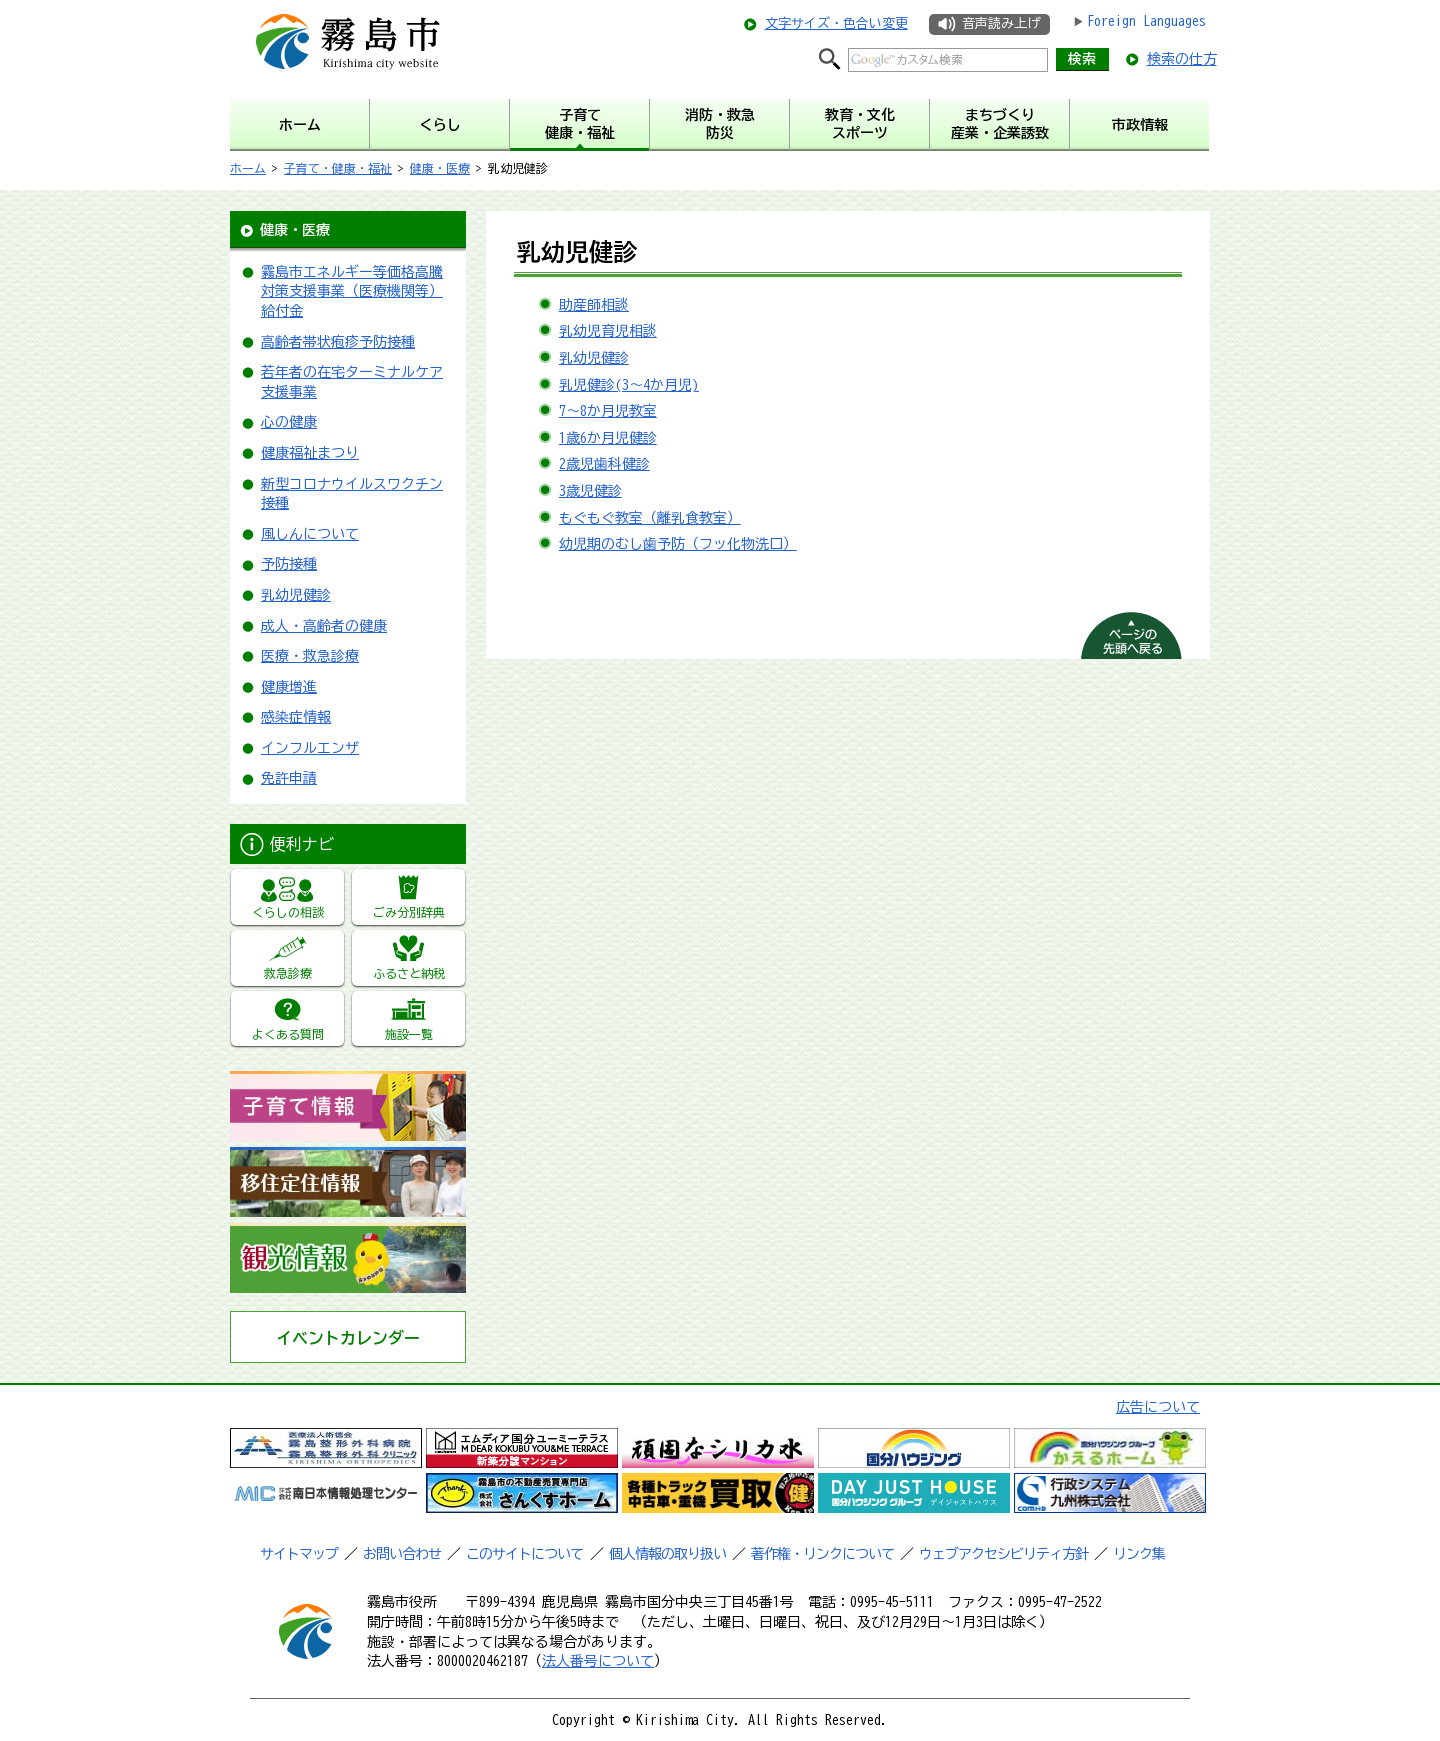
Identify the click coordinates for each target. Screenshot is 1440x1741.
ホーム (248, 168)
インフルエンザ (310, 748)
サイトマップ (299, 1554)
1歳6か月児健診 (608, 438)
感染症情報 (296, 717)
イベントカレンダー (348, 1338)
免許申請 (289, 778)
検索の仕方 (1182, 59)
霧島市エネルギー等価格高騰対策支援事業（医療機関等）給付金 (352, 291)
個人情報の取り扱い (667, 1554)
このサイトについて (524, 1554)
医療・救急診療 (310, 656)
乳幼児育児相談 (608, 331)
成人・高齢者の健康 (324, 626)
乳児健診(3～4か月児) (629, 385)
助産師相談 (594, 305)
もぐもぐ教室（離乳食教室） (650, 518)
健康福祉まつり (310, 453)
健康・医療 (440, 168)
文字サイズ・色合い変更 (836, 23)
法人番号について (598, 1661)
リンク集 (1139, 1554)
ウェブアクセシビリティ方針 (1003, 1554)
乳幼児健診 (296, 595)
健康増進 (289, 687)
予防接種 (289, 564)
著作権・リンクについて (822, 1554)
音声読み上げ (1001, 23)
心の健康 (289, 422)
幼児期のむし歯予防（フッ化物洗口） (678, 544)
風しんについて (310, 534)
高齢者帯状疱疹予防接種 (338, 342)
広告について (1158, 1407)
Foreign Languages (1146, 21)
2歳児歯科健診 (604, 464)
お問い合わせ (402, 1554)
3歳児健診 (590, 491)
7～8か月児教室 (608, 411)
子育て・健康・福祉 (338, 168)
